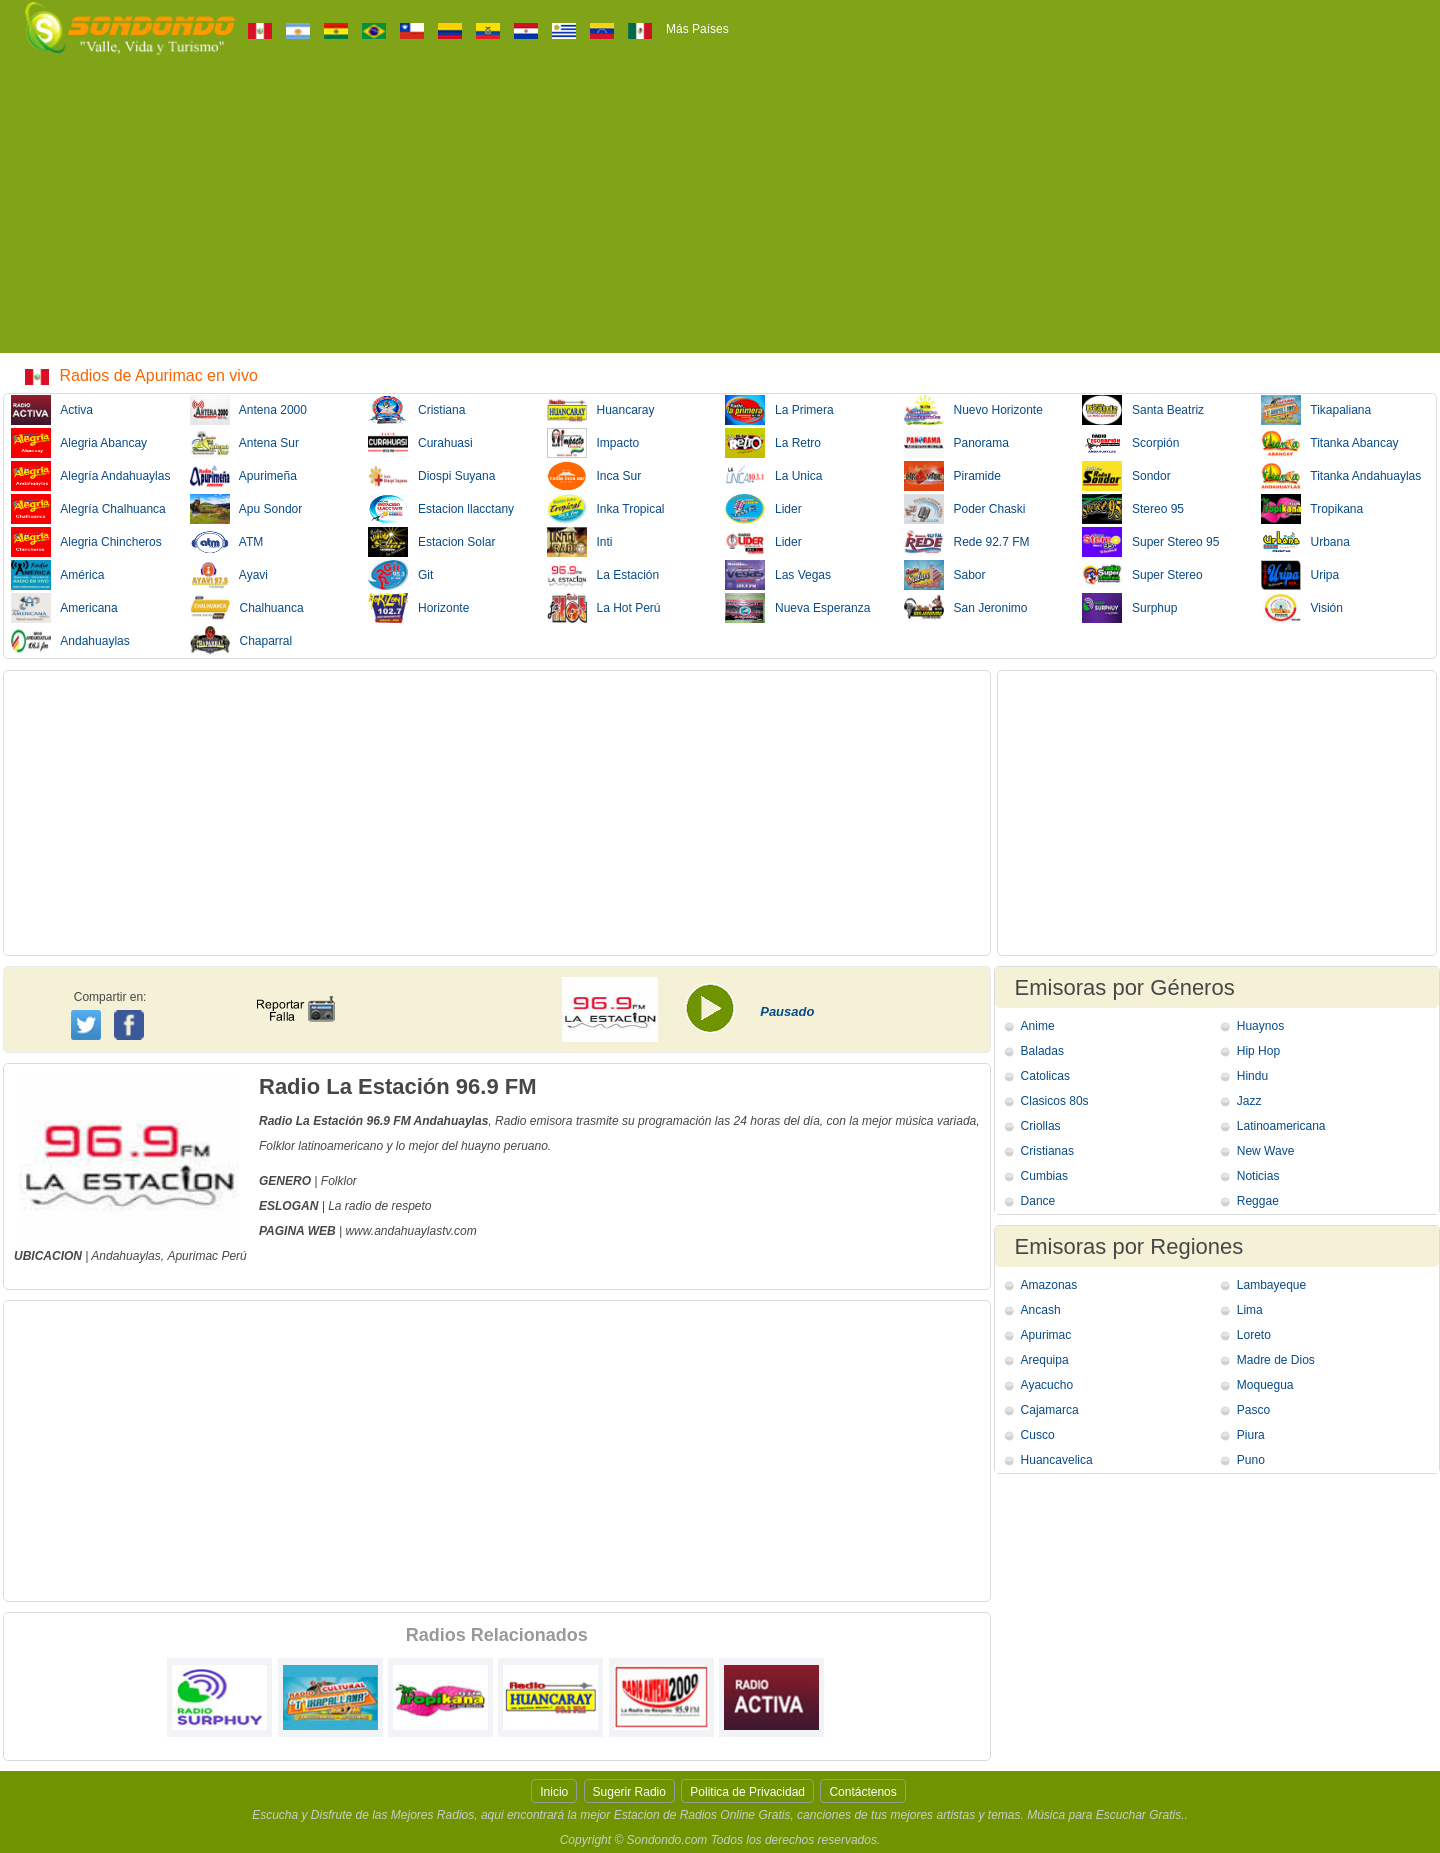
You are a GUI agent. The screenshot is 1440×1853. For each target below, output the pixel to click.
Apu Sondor (246, 509)
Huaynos (1260, 1026)
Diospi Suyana (431, 476)
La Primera (779, 410)
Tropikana (1312, 509)
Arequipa (1045, 1360)
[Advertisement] (720, 213)
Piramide (952, 476)
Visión (1302, 608)
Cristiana (416, 410)
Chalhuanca (247, 608)
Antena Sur (244, 443)
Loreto (1254, 1335)
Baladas (1042, 1051)
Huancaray (601, 410)
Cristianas (1047, 1151)
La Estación (603, 575)
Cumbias (1044, 1176)
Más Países (697, 29)
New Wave (1266, 1151)
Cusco (1038, 1435)
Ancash (1041, 1310)
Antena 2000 (248, 410)
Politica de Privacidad (747, 1792)
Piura (1251, 1435)
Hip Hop (1258, 1051)
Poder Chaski (965, 509)
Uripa (1300, 575)
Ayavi (229, 575)
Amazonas (1049, 1285)
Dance (1038, 1201)
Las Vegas (778, 575)
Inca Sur (594, 476)
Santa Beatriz (1143, 410)
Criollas (1041, 1126)
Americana (64, 608)
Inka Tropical (606, 509)
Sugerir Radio (629, 1792)
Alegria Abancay (79, 443)
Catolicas (1045, 1076)
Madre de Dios (1276, 1360)
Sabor (945, 575)
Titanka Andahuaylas (1341, 476)
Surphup (1129, 608)
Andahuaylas (70, 641)
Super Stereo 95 (1150, 542)
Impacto (593, 443)
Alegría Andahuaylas (90, 476)
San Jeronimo (966, 608)
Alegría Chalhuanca (88, 509)
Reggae (1258, 1201)
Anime (1038, 1026)
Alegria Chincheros (86, 542)
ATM (227, 542)
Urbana (1305, 542)
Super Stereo (1142, 575)
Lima (1250, 1310)
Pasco (1253, 1410)
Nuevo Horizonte (973, 410)
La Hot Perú (604, 608)
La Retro (773, 443)
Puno (1251, 1460)
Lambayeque (1271, 1285)
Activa (52, 410)
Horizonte (418, 608)
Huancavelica (1057, 1460)
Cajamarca (1050, 1410)
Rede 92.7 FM (967, 542)
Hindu (1252, 1076)
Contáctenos (862, 1792)
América (57, 575)
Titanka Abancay (1330, 443)
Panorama (956, 443)
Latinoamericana (1281, 1126)
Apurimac (192, 1256)
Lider (763, 509)
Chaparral (241, 641)
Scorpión (1130, 443)
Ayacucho (1047, 1385)
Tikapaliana (1316, 410)
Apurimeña (243, 476)
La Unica (773, 476)
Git (400, 575)
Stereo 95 (1133, 509)
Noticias (1258, 1176)
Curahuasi (420, 443)
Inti (580, 542)
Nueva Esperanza (797, 608)
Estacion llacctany (441, 509)
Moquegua (1265, 1385)
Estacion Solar (431, 542)
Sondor (1126, 476)
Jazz (1249, 1101)
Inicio (554, 1792)
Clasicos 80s (1055, 1101)
